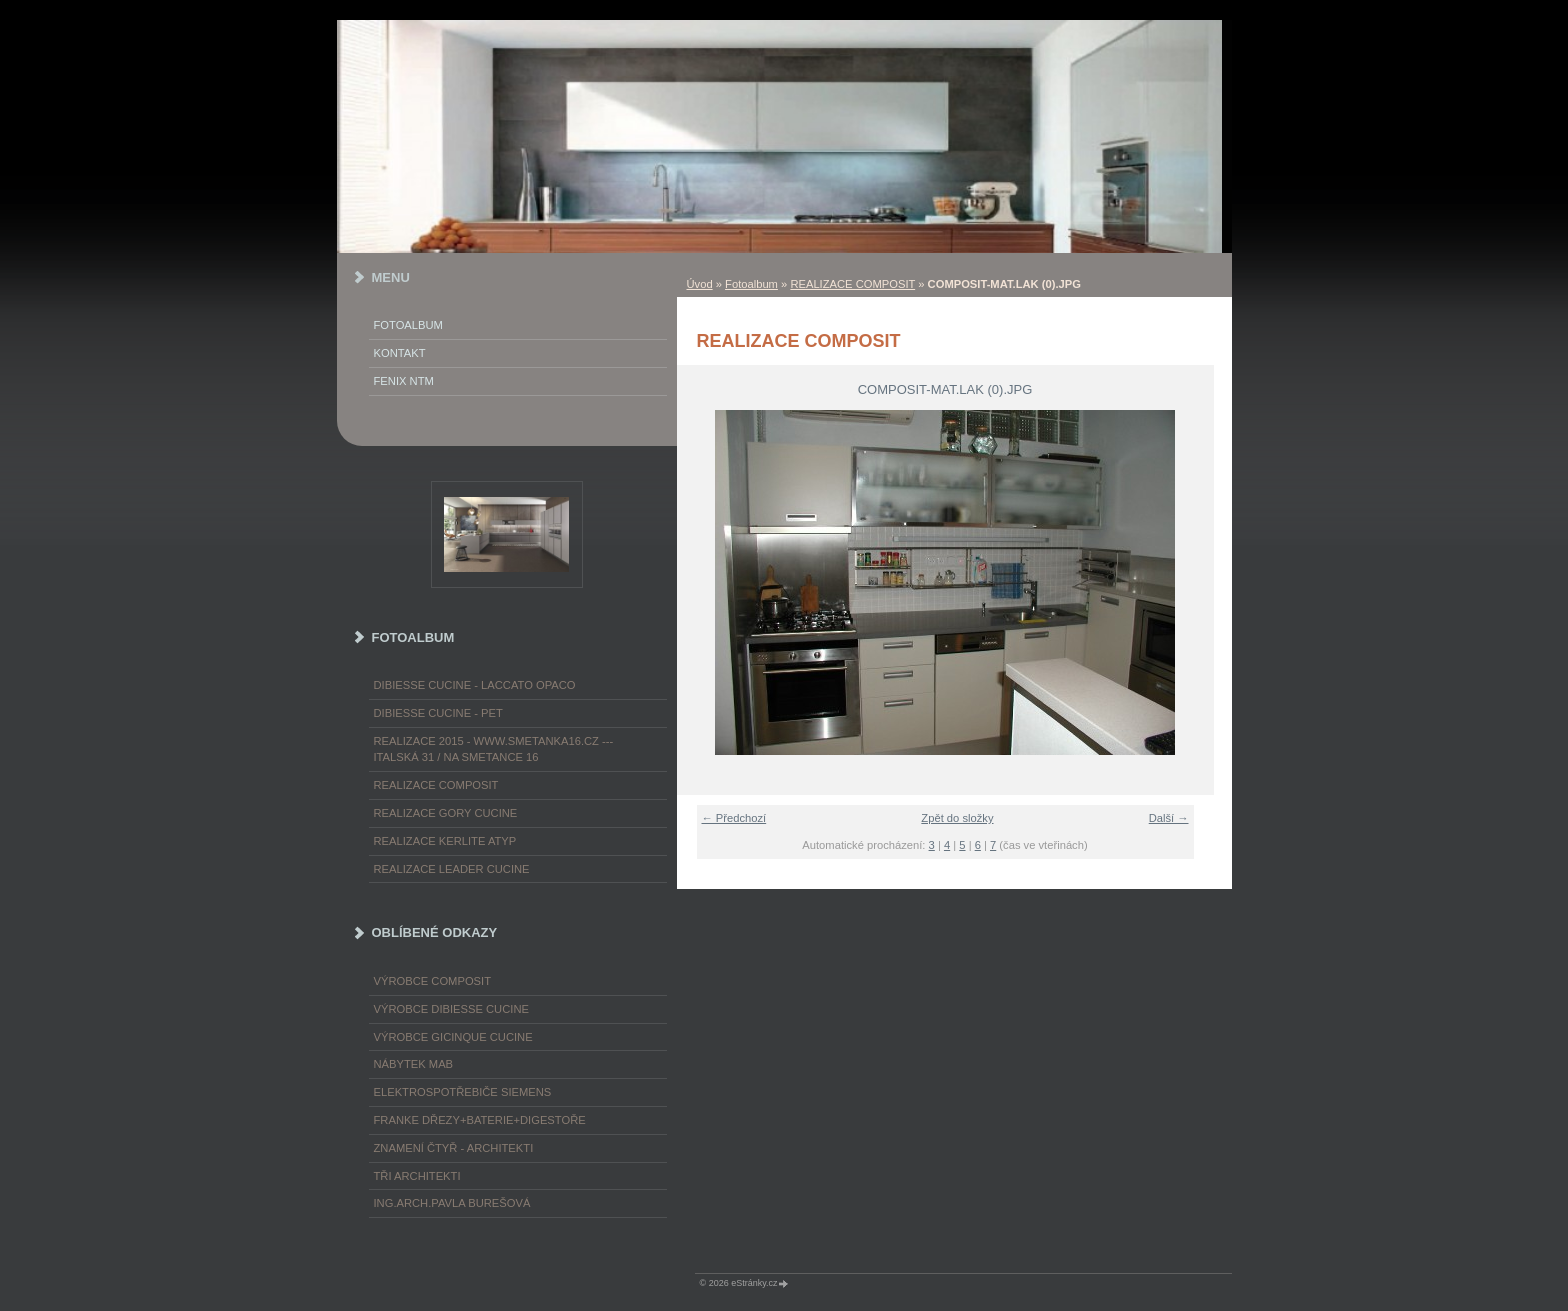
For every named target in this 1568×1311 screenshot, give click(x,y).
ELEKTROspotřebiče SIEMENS (463, 1092)
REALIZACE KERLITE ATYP (445, 841)
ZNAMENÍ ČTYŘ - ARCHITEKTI (454, 1148)
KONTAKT (400, 353)
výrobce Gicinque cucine (453, 1037)
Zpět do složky (957, 818)
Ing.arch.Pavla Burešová (452, 1203)
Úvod (700, 284)
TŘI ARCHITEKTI (417, 1176)
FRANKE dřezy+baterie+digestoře (480, 1120)
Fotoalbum (751, 284)
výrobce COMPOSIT (433, 981)
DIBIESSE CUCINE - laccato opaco (475, 685)
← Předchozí (734, 818)
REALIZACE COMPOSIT (852, 284)
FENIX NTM (404, 381)
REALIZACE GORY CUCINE (446, 813)
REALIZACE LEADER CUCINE (452, 869)
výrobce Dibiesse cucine (451, 1009)
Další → (1169, 818)
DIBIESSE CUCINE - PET (438, 713)
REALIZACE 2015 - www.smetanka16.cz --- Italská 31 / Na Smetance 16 (494, 749)
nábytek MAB (414, 1064)
